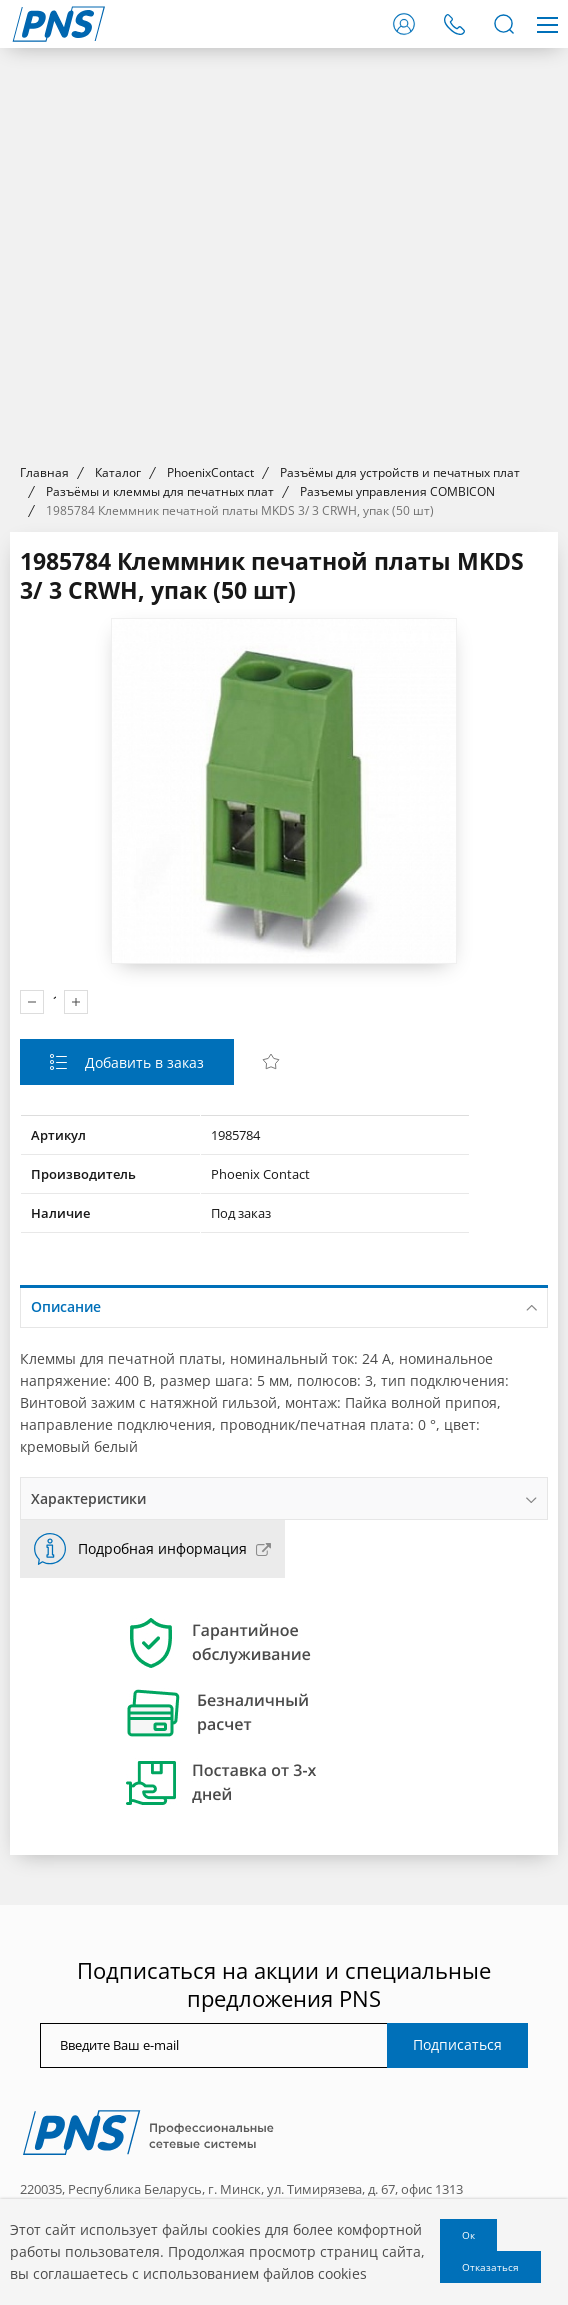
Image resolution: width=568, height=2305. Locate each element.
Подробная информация (162, 1548)
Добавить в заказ (142, 1062)
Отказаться (490, 2267)
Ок (468, 2235)
